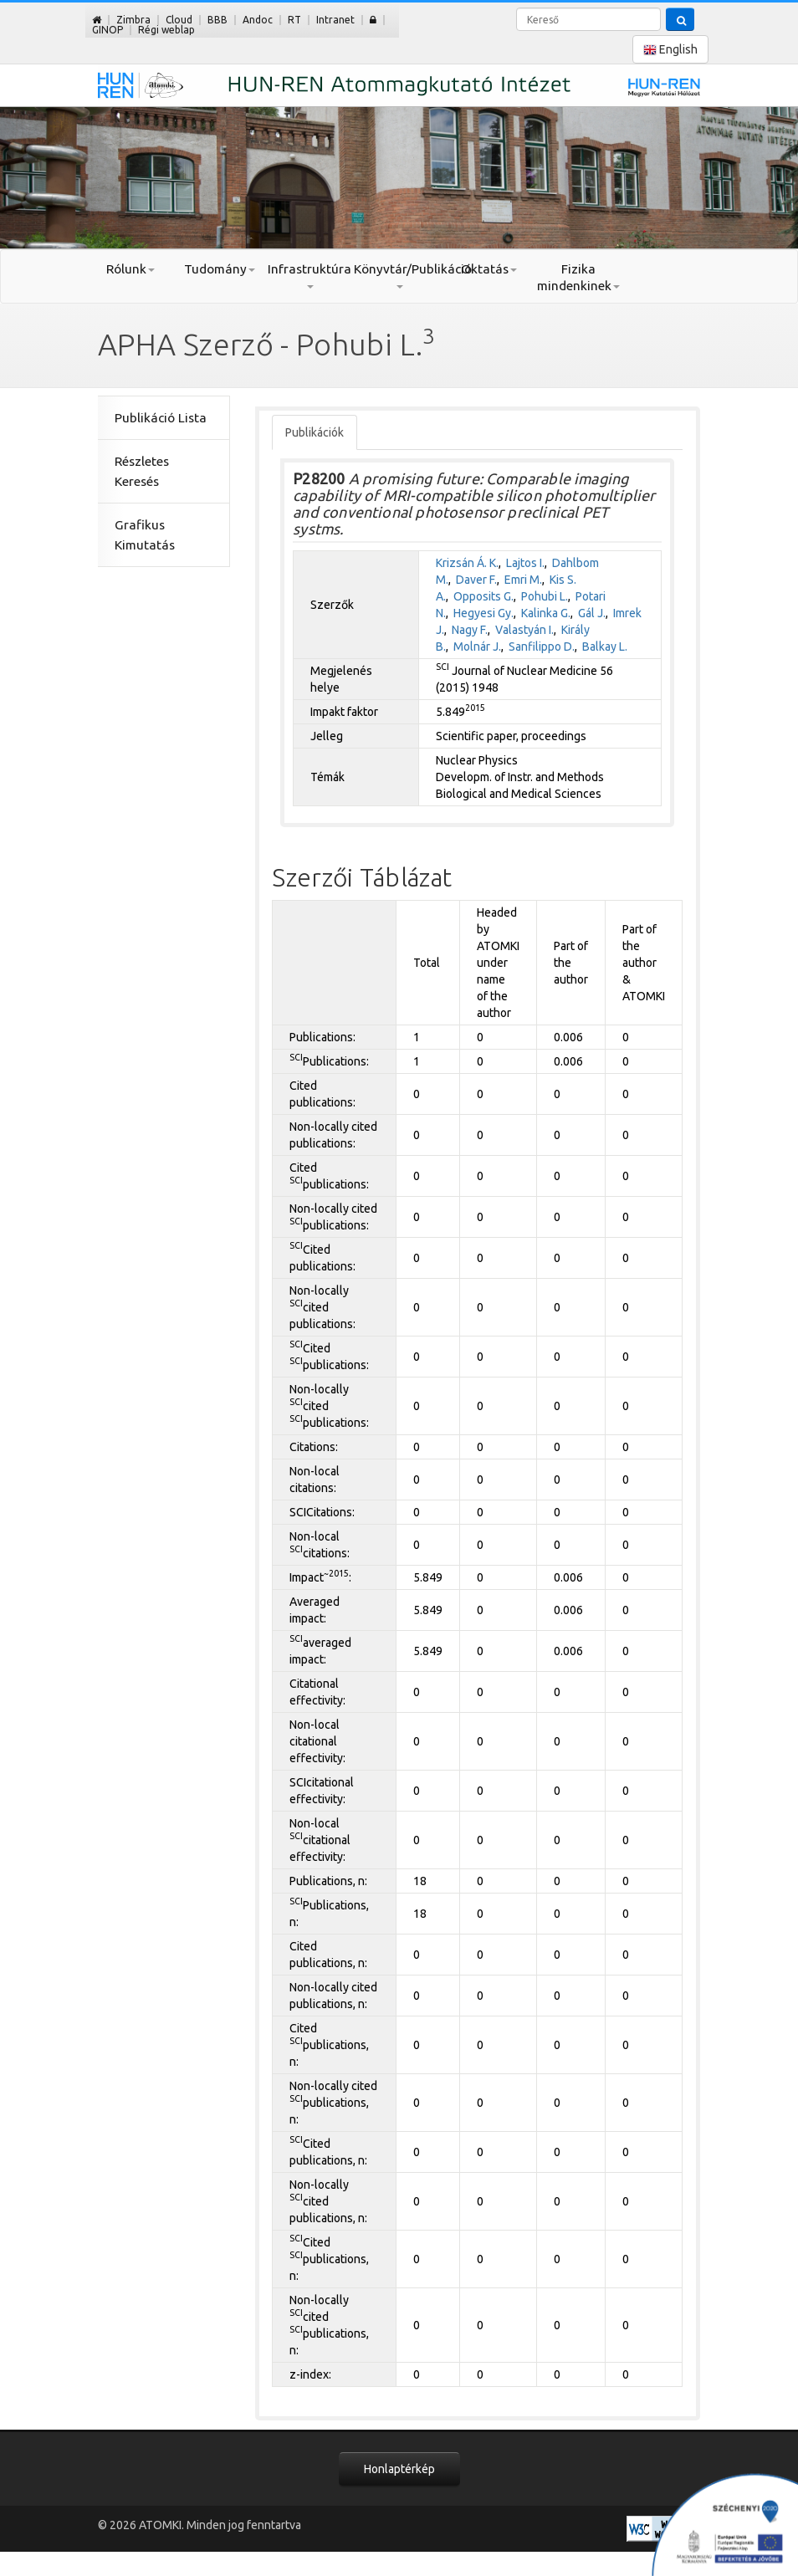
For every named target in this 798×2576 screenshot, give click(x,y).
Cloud (179, 19)
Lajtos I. (525, 563)
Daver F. (476, 579)
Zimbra (133, 19)
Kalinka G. (545, 613)
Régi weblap (166, 29)
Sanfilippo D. (542, 646)
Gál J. (592, 613)
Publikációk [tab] (314, 432)
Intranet (335, 19)
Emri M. (523, 579)
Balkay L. (604, 646)
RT (294, 19)
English (670, 50)
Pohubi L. (544, 596)
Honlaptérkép (399, 2469)
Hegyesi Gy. (483, 613)
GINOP (107, 29)
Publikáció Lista (161, 418)
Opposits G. (483, 596)
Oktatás (489, 269)
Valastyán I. (524, 629)
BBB (217, 19)
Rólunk (130, 269)
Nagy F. (470, 629)
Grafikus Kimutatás (145, 535)
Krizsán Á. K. (467, 563)
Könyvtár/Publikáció (398, 275)
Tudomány (219, 269)
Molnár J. (477, 646)
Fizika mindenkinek (578, 277)
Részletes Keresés (142, 471)
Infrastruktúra (309, 275)
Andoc (258, 19)
